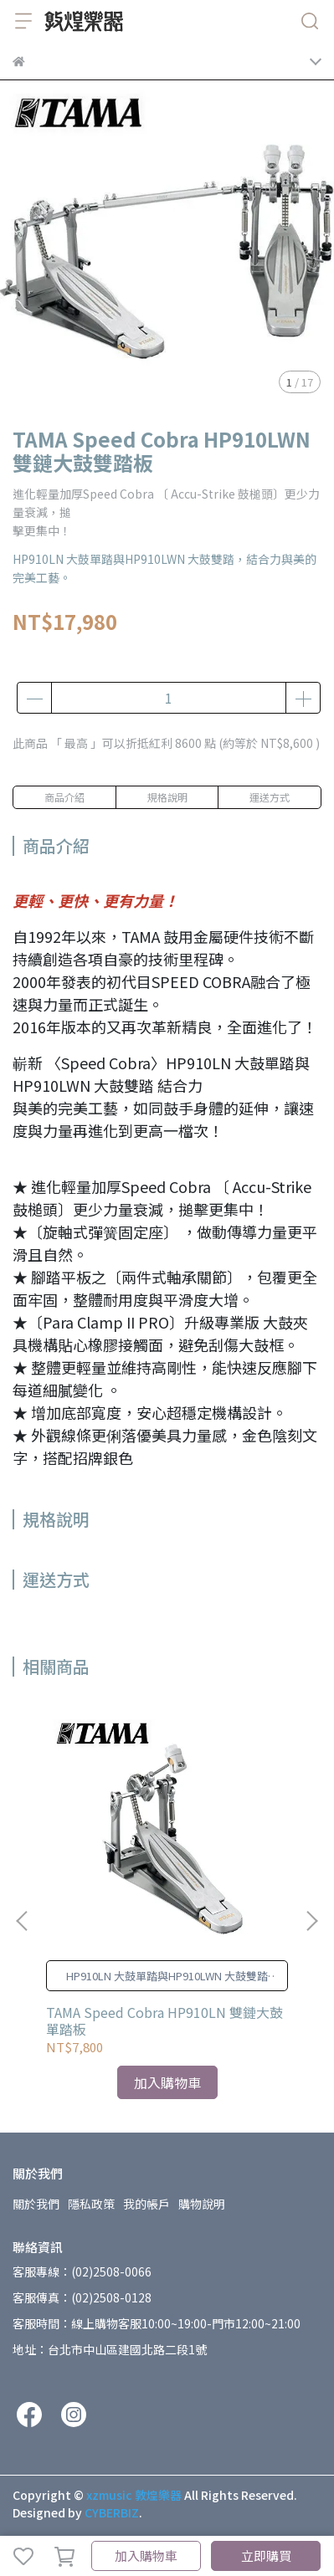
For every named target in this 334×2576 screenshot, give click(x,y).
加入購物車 (146, 2555)
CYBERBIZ (112, 2512)
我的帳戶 (146, 2203)
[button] (311, 1921)
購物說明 (201, 2203)
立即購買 (266, 2555)
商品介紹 (64, 797)
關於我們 (36, 2203)
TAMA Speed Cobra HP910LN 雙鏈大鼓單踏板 (164, 2020)
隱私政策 (91, 2203)
